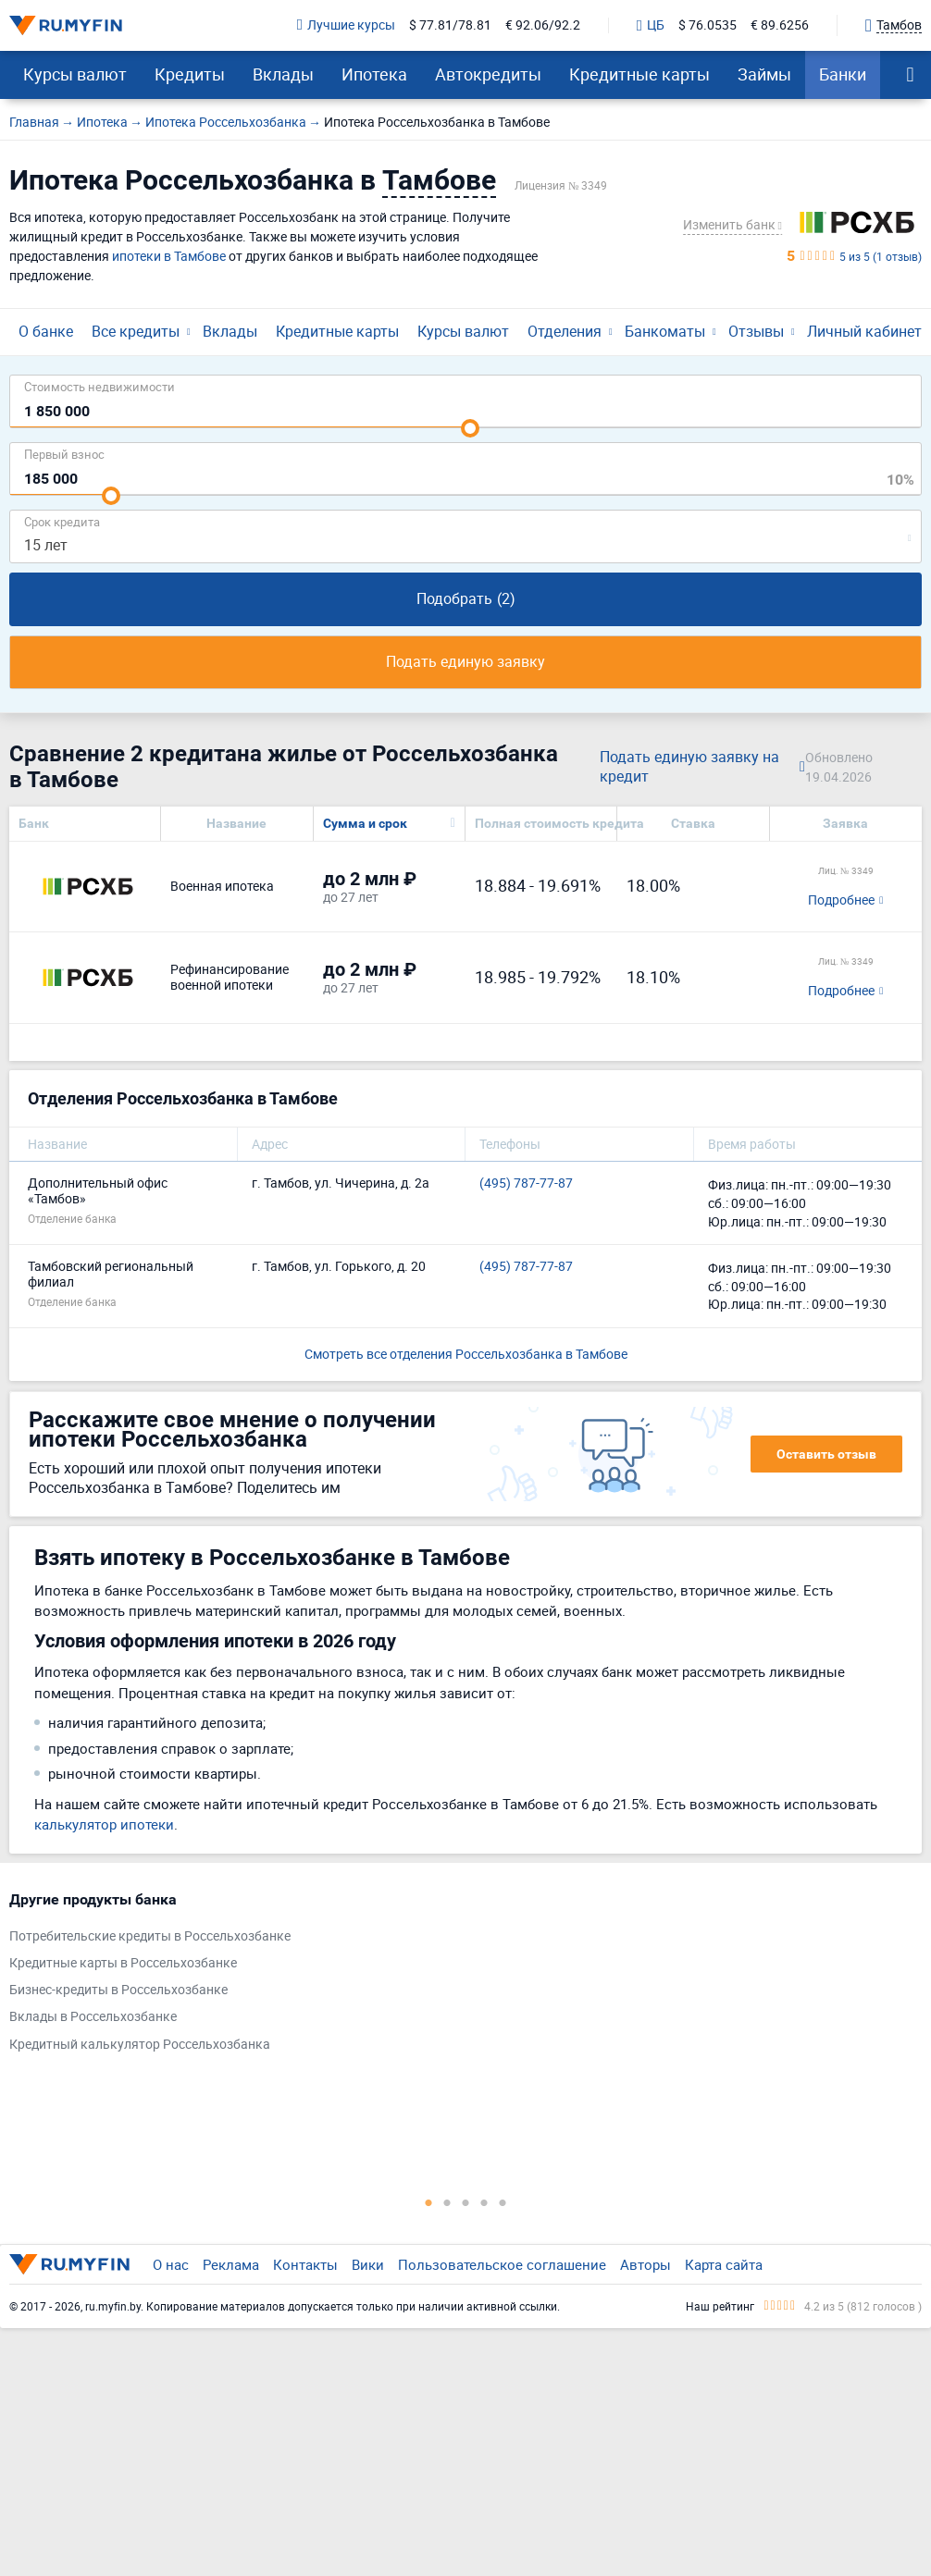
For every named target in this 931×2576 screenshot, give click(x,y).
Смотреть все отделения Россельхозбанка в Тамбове (465, 1353)
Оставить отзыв (826, 1454)
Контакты (305, 2264)
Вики (368, 2264)
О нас (171, 2264)
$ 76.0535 (707, 25)
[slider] (470, 428)
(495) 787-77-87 (526, 1183)
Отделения (565, 331)
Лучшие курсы (346, 25)
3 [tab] (465, 2202)
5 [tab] (502, 2202)
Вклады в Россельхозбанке (93, 2017)
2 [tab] (447, 2202)
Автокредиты (488, 74)
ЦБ (650, 26)
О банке (46, 331)
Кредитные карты (639, 74)
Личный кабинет (864, 331)
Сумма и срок (365, 823)
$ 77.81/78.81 (450, 25)
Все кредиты (136, 331)
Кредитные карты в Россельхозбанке (123, 1963)
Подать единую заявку (465, 661)
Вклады (283, 74)
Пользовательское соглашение (502, 2264)
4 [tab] (484, 2202)
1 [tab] (428, 2202)
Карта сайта (724, 2264)
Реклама (231, 2264)
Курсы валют (75, 74)
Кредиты (190, 74)
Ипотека (374, 74)
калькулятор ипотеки (104, 1824)
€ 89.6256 (780, 25)
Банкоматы (665, 331)
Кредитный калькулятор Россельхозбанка (139, 2044)
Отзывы (756, 331)
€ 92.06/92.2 (542, 25)
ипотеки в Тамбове (169, 256)
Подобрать (465, 598)
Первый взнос (64, 454)
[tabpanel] (456, 1976)
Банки (842, 74)
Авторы (645, 2264)
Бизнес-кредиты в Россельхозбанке (118, 1990)
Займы (764, 74)
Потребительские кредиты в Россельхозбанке (150, 1936)
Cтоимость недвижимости (99, 386)
